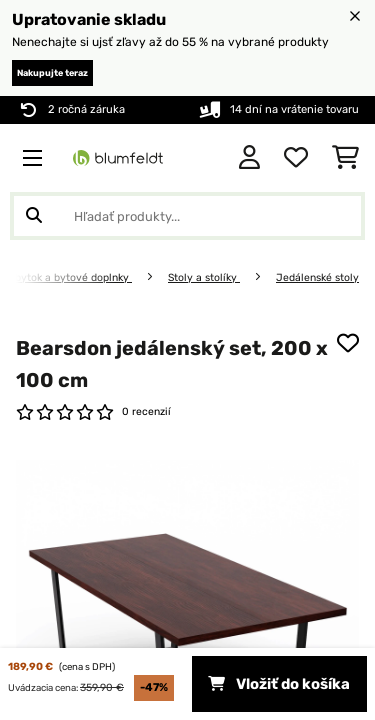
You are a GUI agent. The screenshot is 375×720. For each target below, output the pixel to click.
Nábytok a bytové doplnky (67, 277)
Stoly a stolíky (204, 277)
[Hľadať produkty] (187, 216)
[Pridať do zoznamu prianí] (348, 343)
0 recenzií (146, 411)
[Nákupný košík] (345, 158)
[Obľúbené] (296, 158)
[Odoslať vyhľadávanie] (34, 216)
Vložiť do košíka (279, 684)
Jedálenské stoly (317, 277)
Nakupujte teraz (52, 73)
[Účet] (249, 158)
